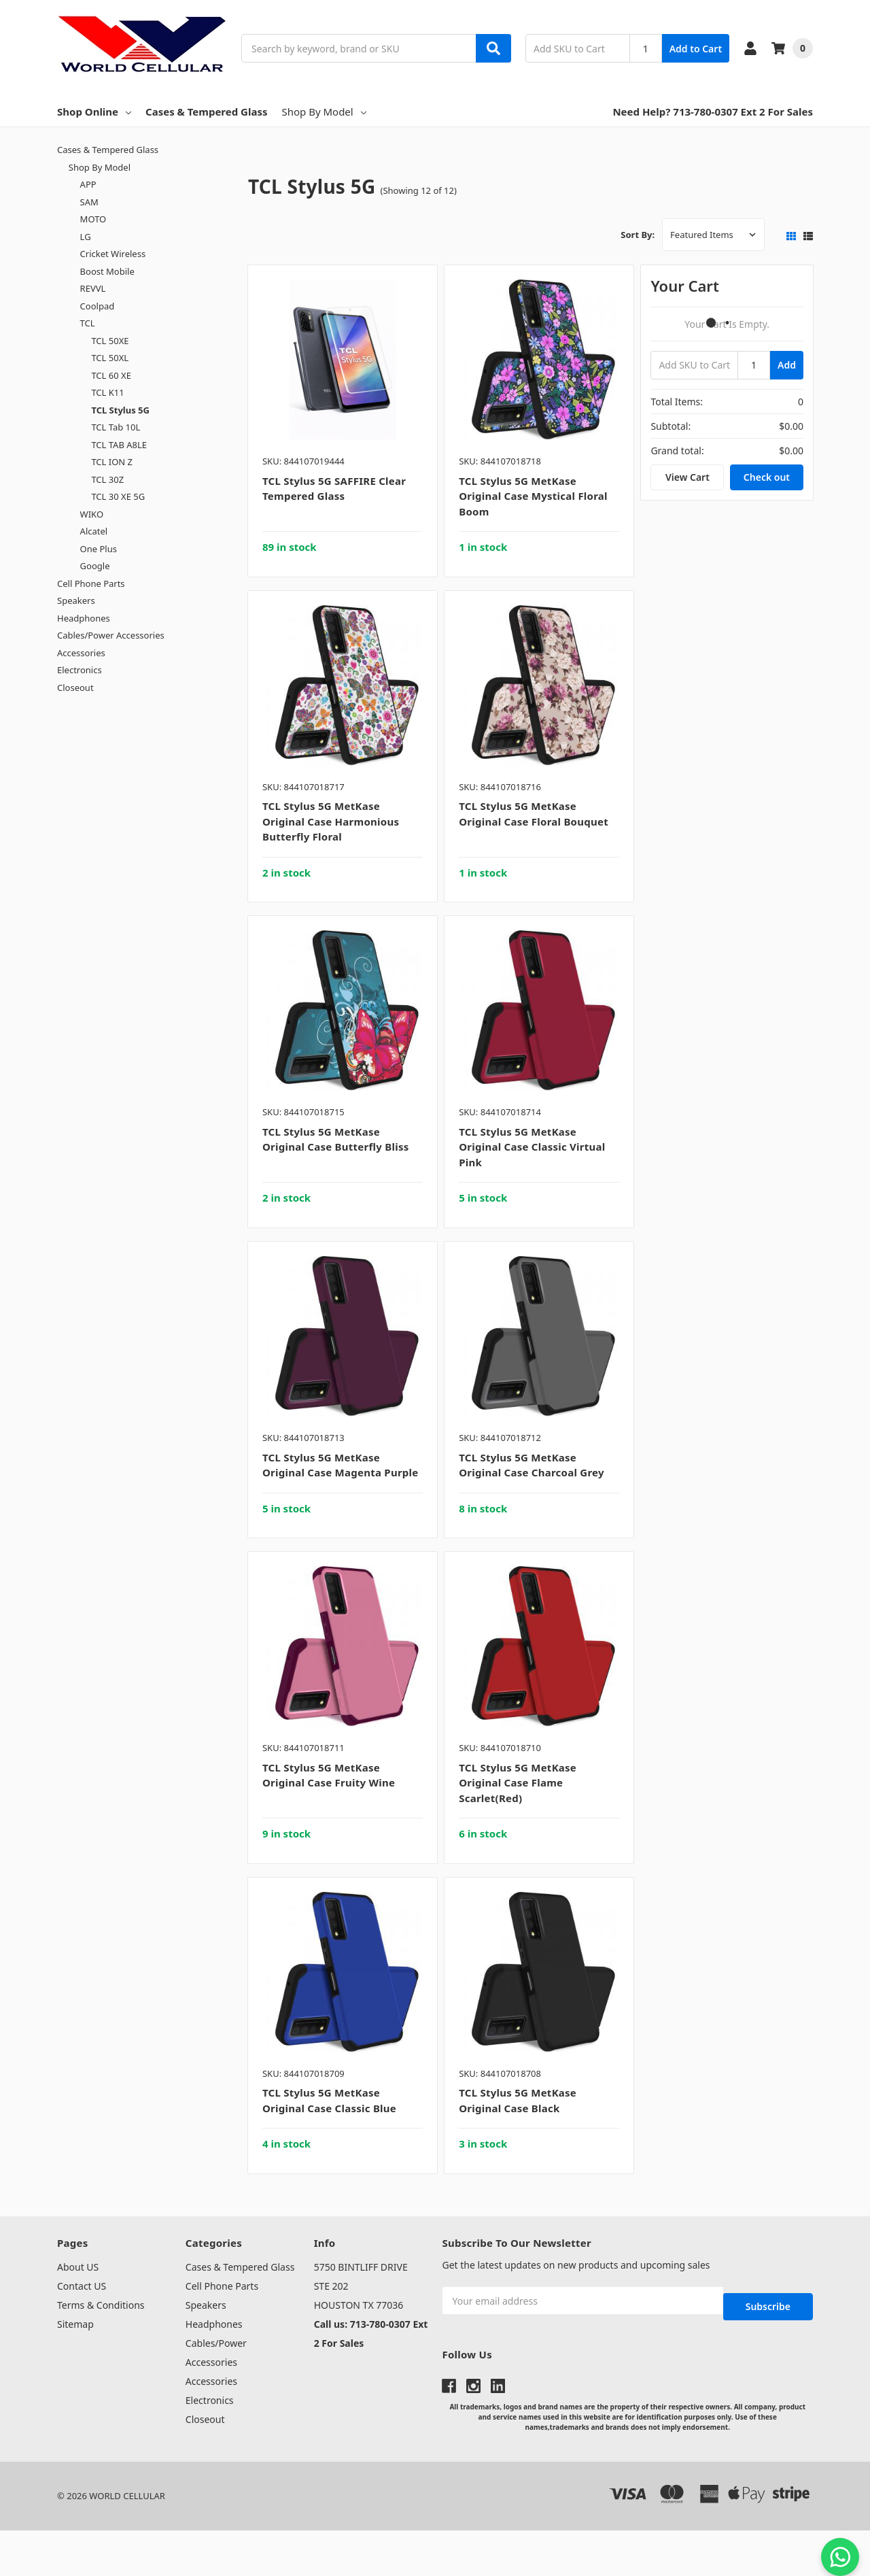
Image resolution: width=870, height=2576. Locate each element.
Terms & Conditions (101, 2305)
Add (787, 364)
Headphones (83, 618)
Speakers (76, 600)
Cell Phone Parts (91, 583)
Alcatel (94, 531)
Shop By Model (323, 111)
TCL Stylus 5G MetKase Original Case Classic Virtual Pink (532, 1147)
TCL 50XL (109, 358)
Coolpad (97, 306)
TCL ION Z (112, 462)
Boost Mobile (107, 271)
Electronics (79, 670)
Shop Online (94, 111)
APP (88, 184)
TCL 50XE (109, 341)
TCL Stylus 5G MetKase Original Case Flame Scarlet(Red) (517, 1783)
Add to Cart (695, 48)
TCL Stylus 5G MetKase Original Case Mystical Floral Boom (533, 496)
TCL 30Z (107, 479)
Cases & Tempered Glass (206, 111)
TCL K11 (107, 392)
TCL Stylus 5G (120, 410)
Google (95, 566)
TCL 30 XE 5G (118, 496)
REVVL (93, 288)
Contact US (81, 2286)
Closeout (75, 687)
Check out (767, 477)
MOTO (93, 219)
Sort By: (638, 234)
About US (78, 2266)
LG (85, 237)
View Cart (687, 477)
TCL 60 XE (110, 375)
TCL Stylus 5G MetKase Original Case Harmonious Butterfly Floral (330, 821)
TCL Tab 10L (115, 427)
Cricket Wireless (113, 254)
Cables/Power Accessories (110, 635)
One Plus (98, 549)
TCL (87, 323)
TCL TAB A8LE (119, 445)
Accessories (81, 653)
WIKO (91, 514)
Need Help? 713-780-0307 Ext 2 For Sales (712, 111)
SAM (89, 202)
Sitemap (75, 2324)
